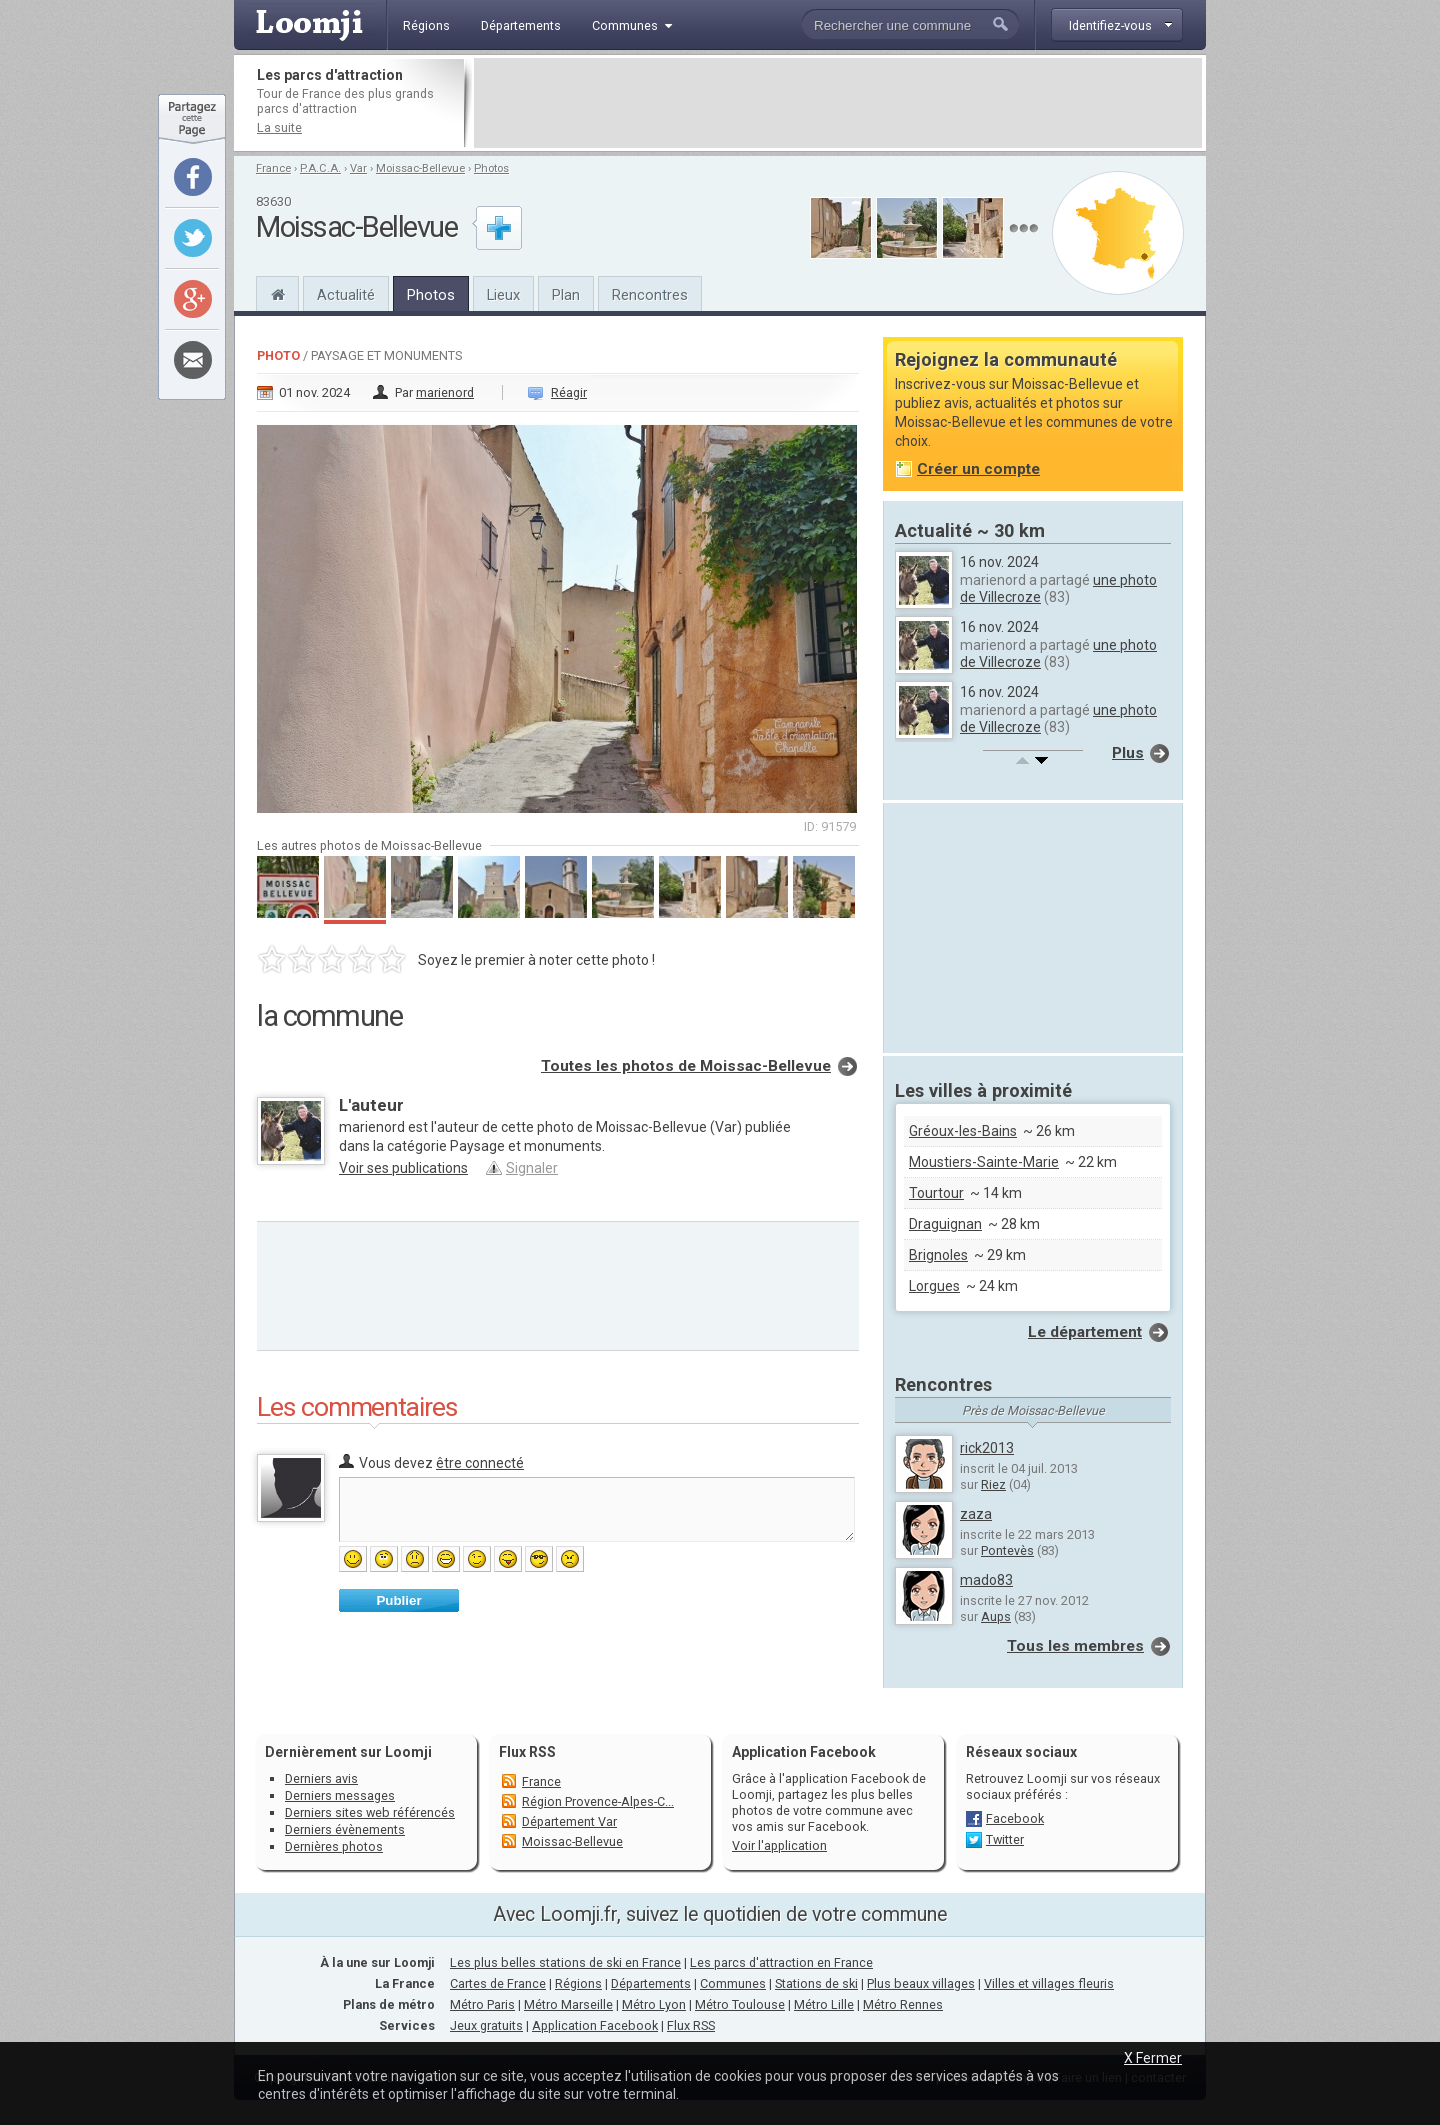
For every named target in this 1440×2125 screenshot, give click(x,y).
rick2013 (987, 1448)
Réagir (569, 392)
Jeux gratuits (486, 2025)
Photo (278, 355)
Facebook (1015, 1818)
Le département (1085, 1332)
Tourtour (936, 1193)
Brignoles (938, 1255)
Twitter (1005, 1839)
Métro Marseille (568, 2004)
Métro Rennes (903, 2004)
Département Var (569, 1821)
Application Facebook (595, 2025)
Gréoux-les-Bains (963, 1131)
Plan (566, 295)
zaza (976, 1514)
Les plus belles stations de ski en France (565, 1962)
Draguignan (945, 1224)
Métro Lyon (654, 2004)
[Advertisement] (838, 103)
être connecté (480, 1463)
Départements (651, 1983)
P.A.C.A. (320, 168)
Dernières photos (334, 1846)
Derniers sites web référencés (370, 1812)
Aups (996, 1616)
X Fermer (1153, 2058)
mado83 (986, 1580)
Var (358, 168)
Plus (1128, 753)
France (273, 168)
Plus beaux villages (921, 1983)
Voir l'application (779, 1845)
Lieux (503, 295)
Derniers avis (321, 1778)
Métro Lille (824, 2004)
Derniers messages (340, 1795)
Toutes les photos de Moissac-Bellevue (686, 1066)
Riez (993, 1484)
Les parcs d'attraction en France (781, 1962)
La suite (279, 127)
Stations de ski (816, 1983)
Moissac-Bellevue (420, 168)
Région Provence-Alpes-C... (598, 1801)
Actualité (346, 295)
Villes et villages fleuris (1049, 1983)
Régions (578, 1983)
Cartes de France (498, 1983)
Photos (491, 168)
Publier (398, 1600)
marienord (445, 392)
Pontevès (1007, 1550)
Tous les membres (1075, 1646)
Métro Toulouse (740, 2004)
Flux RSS (527, 1752)
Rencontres (650, 295)
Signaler (532, 1168)
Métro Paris (482, 2004)
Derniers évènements (345, 1829)
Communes (733, 1983)
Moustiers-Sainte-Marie (984, 1162)
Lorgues (934, 1286)
